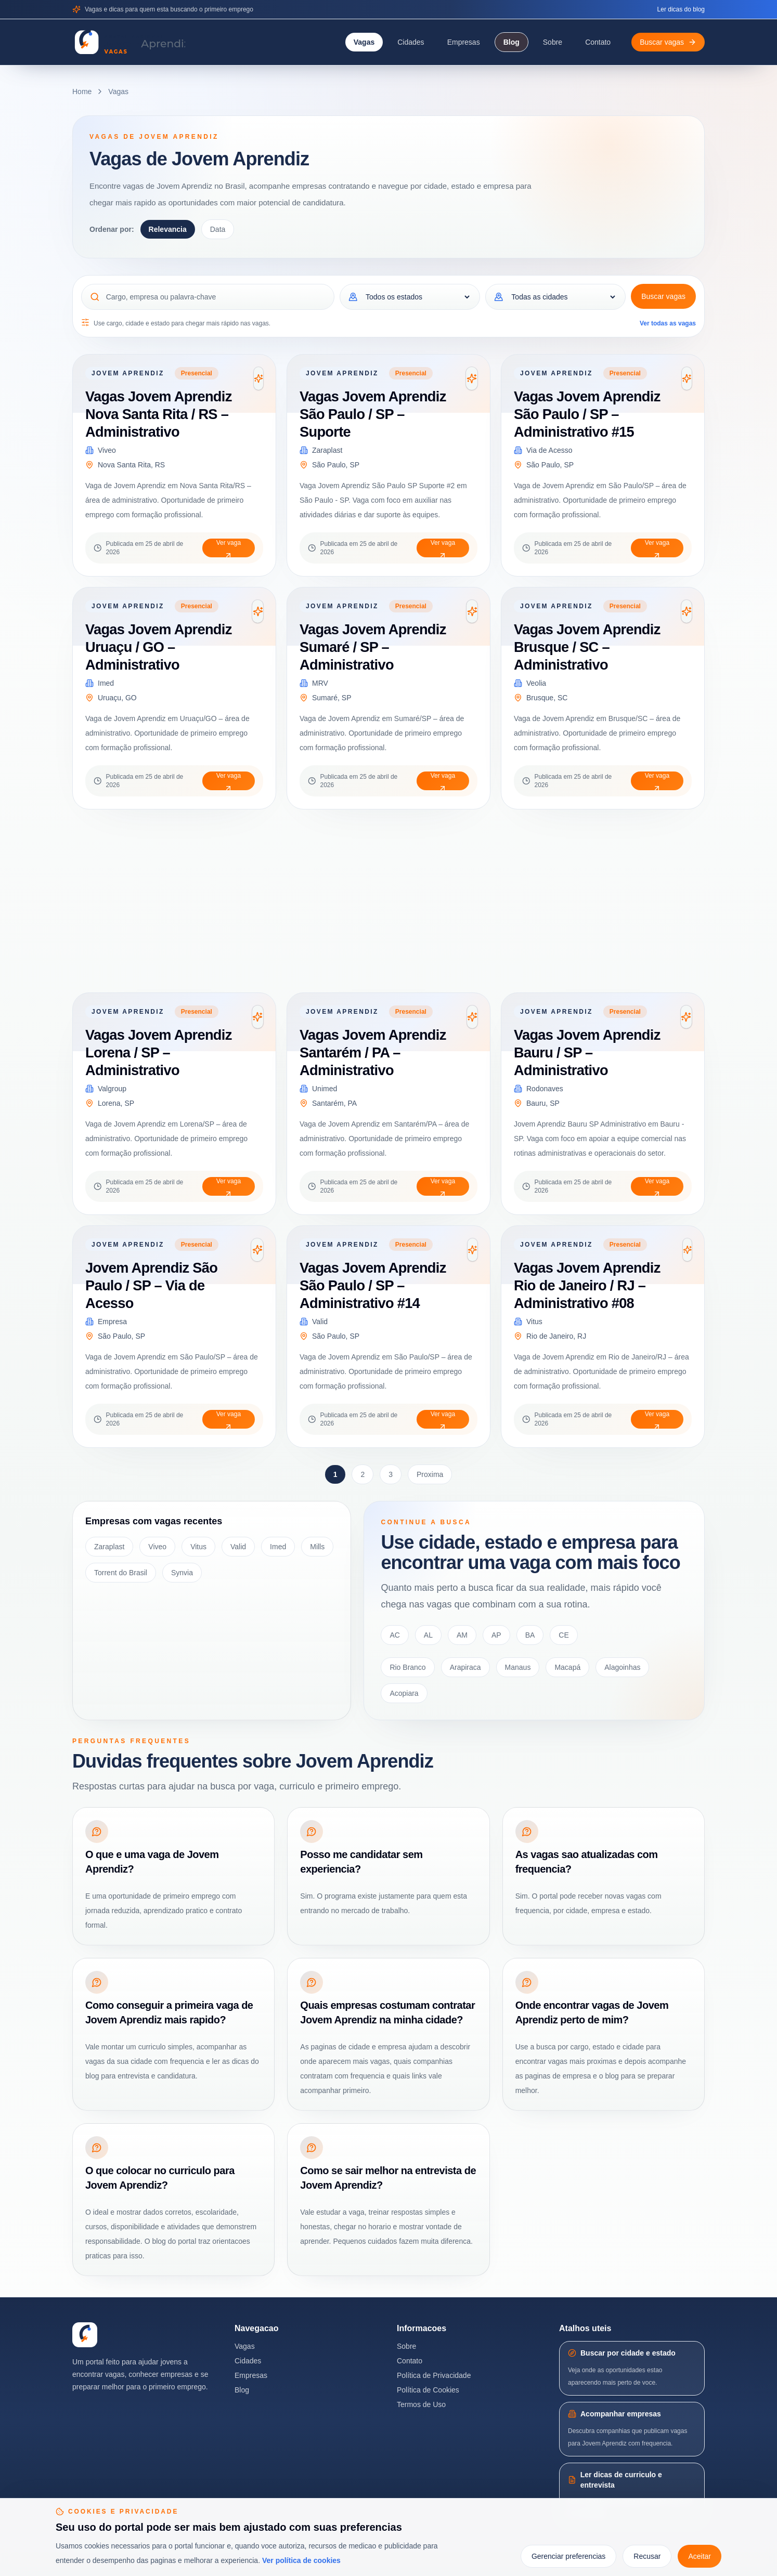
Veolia (536, 683)
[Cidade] (563, 296)
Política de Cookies (428, 2390)
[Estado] (417, 296)
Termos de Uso (421, 2404)
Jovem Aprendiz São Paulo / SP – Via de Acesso (151, 1285)
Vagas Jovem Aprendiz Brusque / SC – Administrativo (587, 647)
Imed (106, 683)
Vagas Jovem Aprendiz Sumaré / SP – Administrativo (373, 647)
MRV (320, 683)
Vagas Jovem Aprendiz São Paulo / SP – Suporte (373, 414)
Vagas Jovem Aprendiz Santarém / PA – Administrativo (373, 1052)
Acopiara (404, 1693)
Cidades (410, 42)
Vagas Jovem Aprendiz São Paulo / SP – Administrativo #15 (587, 414)
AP (496, 1635)
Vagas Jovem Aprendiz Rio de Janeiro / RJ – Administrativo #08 (587, 1285)
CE (563, 1635)
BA (530, 1635)
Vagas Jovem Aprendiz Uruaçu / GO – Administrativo (158, 647)
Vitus (534, 1321)
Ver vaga (228, 548)
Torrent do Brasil (120, 1572)
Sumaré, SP (332, 698)
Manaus (518, 1667)
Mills (317, 1546)
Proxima (430, 1474)
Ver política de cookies (301, 2560)
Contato (598, 42)
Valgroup (112, 1088)
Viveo (107, 450)
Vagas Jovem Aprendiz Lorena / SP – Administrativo (158, 1052)
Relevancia (168, 229)
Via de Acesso (549, 450)
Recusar (647, 2556)
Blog (511, 42)
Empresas (463, 42)
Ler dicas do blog (681, 9)
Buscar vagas (663, 296)
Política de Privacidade (434, 2375)
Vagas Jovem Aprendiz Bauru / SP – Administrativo (587, 1052)
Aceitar (699, 2556)
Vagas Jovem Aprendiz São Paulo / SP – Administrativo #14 (373, 1285)
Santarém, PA (334, 1103)
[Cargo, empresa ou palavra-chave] (216, 296)
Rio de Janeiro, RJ (556, 1336)
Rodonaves (544, 1088)
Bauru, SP (543, 1103)
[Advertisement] (384, 901)
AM (462, 1635)
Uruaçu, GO (117, 698)
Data (218, 229)
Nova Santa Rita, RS (131, 465)
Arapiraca (465, 1667)
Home (82, 91)
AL (428, 1635)
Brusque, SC (546, 698)
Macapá (567, 1667)
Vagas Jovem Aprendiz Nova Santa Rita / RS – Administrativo (158, 414)
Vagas (364, 42)
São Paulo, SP (335, 465)
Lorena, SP (116, 1103)
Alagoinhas (622, 1667)
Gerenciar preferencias (568, 2556)
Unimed (324, 1088)
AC (394, 1635)
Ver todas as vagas (668, 323)
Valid (320, 1321)
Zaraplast (327, 450)
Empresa (112, 1321)
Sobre (552, 42)
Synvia (182, 1572)
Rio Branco (407, 1667)
